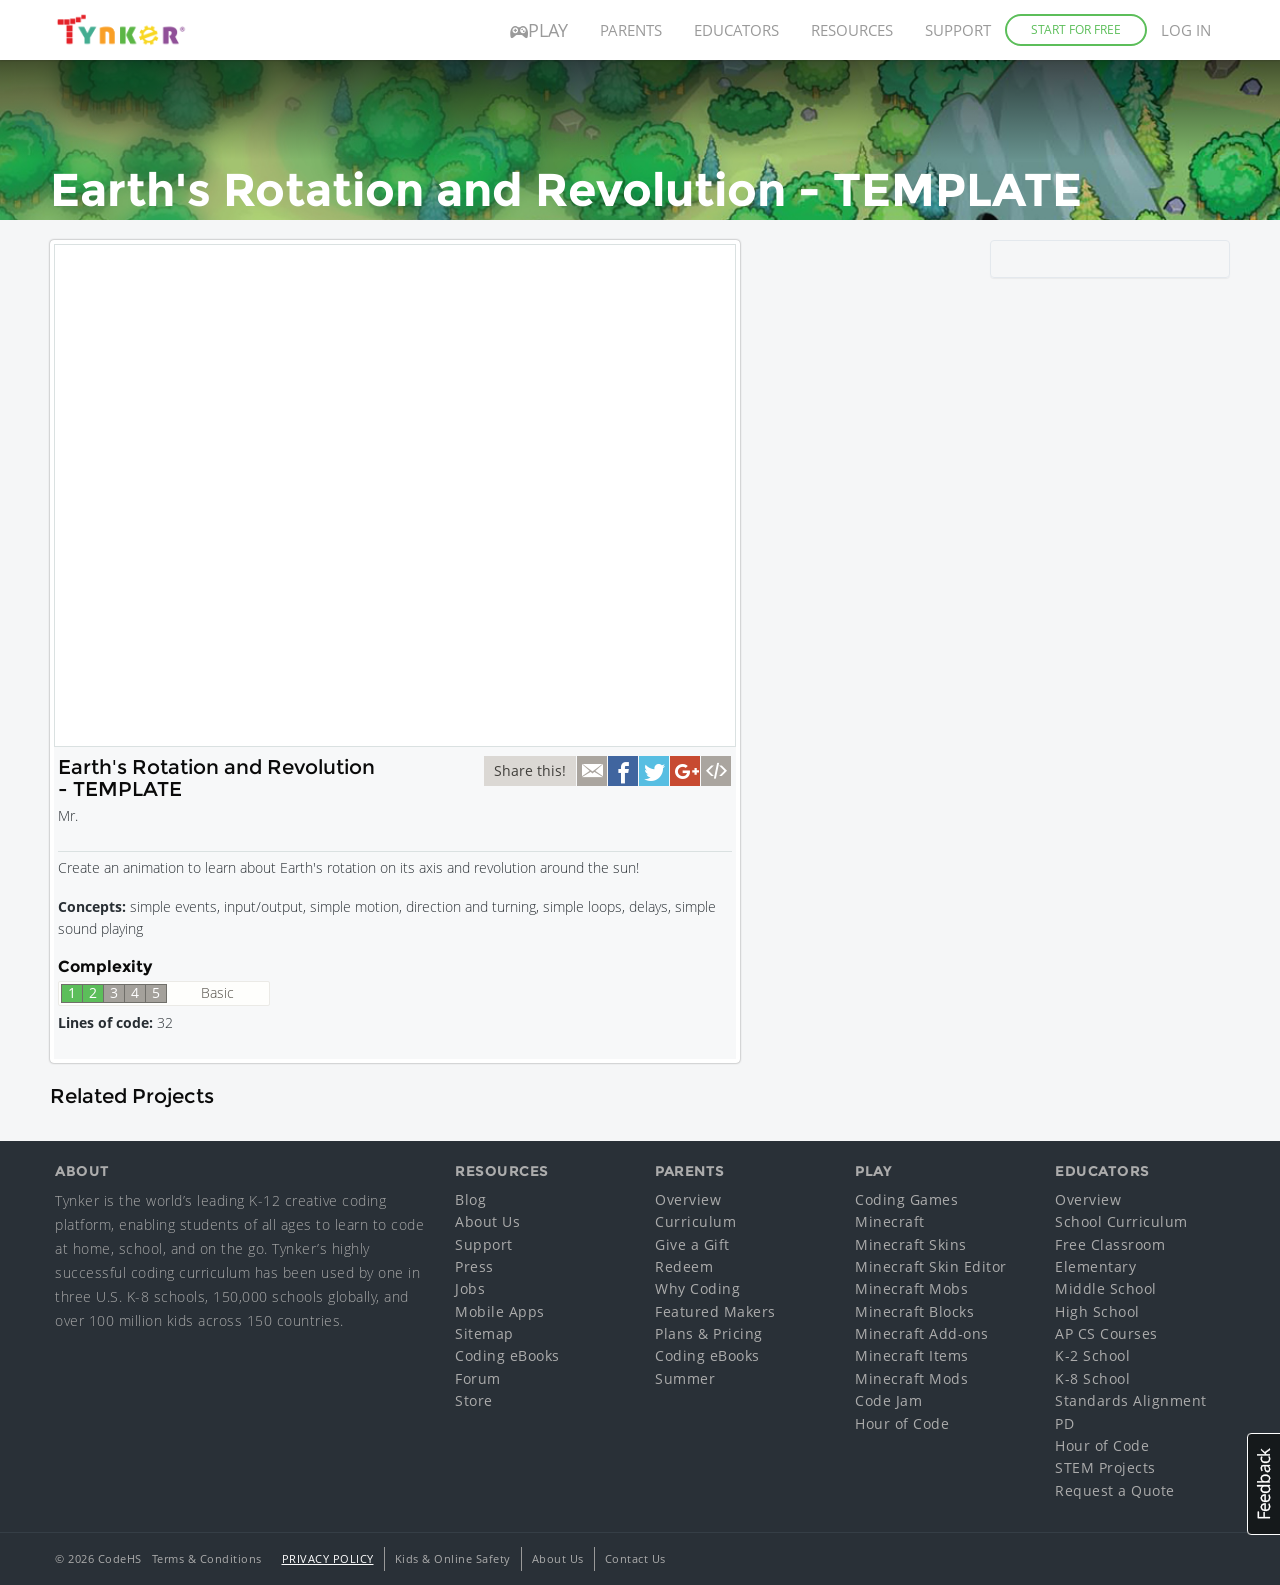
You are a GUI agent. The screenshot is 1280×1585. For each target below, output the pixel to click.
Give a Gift (692, 1244)
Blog (470, 1199)
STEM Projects (1105, 1467)
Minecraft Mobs (911, 1288)
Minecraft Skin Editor (931, 1266)
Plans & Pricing (709, 1333)
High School (1097, 1311)
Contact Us (635, 1558)
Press (474, 1266)
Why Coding (697, 1288)
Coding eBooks (507, 1355)
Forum (478, 1378)
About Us (487, 1221)
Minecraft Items (912, 1355)
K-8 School (1092, 1378)
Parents (631, 30)
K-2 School (1092, 1355)
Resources (852, 30)
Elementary (1095, 1266)
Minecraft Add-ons (922, 1333)
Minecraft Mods (911, 1378)
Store (474, 1400)
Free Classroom (1110, 1244)
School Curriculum (1121, 1221)
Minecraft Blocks (914, 1311)
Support (958, 30)
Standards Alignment (1131, 1400)
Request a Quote (1115, 1490)
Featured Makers (715, 1311)
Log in (1186, 30)
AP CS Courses (1106, 1333)
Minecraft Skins (911, 1244)
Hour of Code (902, 1423)
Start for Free (1076, 29)
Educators (736, 30)
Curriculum (695, 1221)
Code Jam (888, 1400)
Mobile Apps (500, 1311)
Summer (685, 1378)
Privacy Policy (328, 1558)
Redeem (684, 1266)
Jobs (470, 1288)
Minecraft (890, 1221)
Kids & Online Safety (453, 1558)
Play (539, 30)
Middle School (1106, 1288)
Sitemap (484, 1333)
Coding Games (906, 1199)
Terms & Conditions (207, 1558)
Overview (688, 1199)
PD (1064, 1423)
